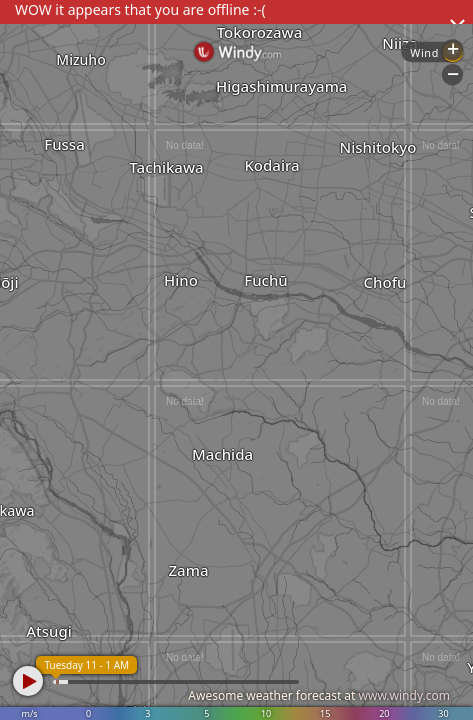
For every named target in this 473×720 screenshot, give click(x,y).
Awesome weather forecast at (319, 695)
